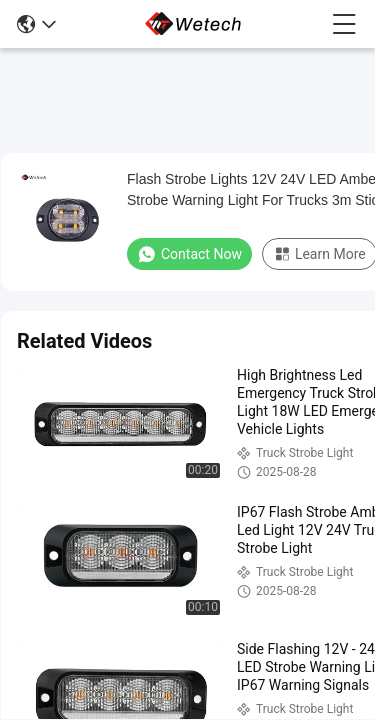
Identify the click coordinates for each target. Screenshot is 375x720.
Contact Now (189, 254)
